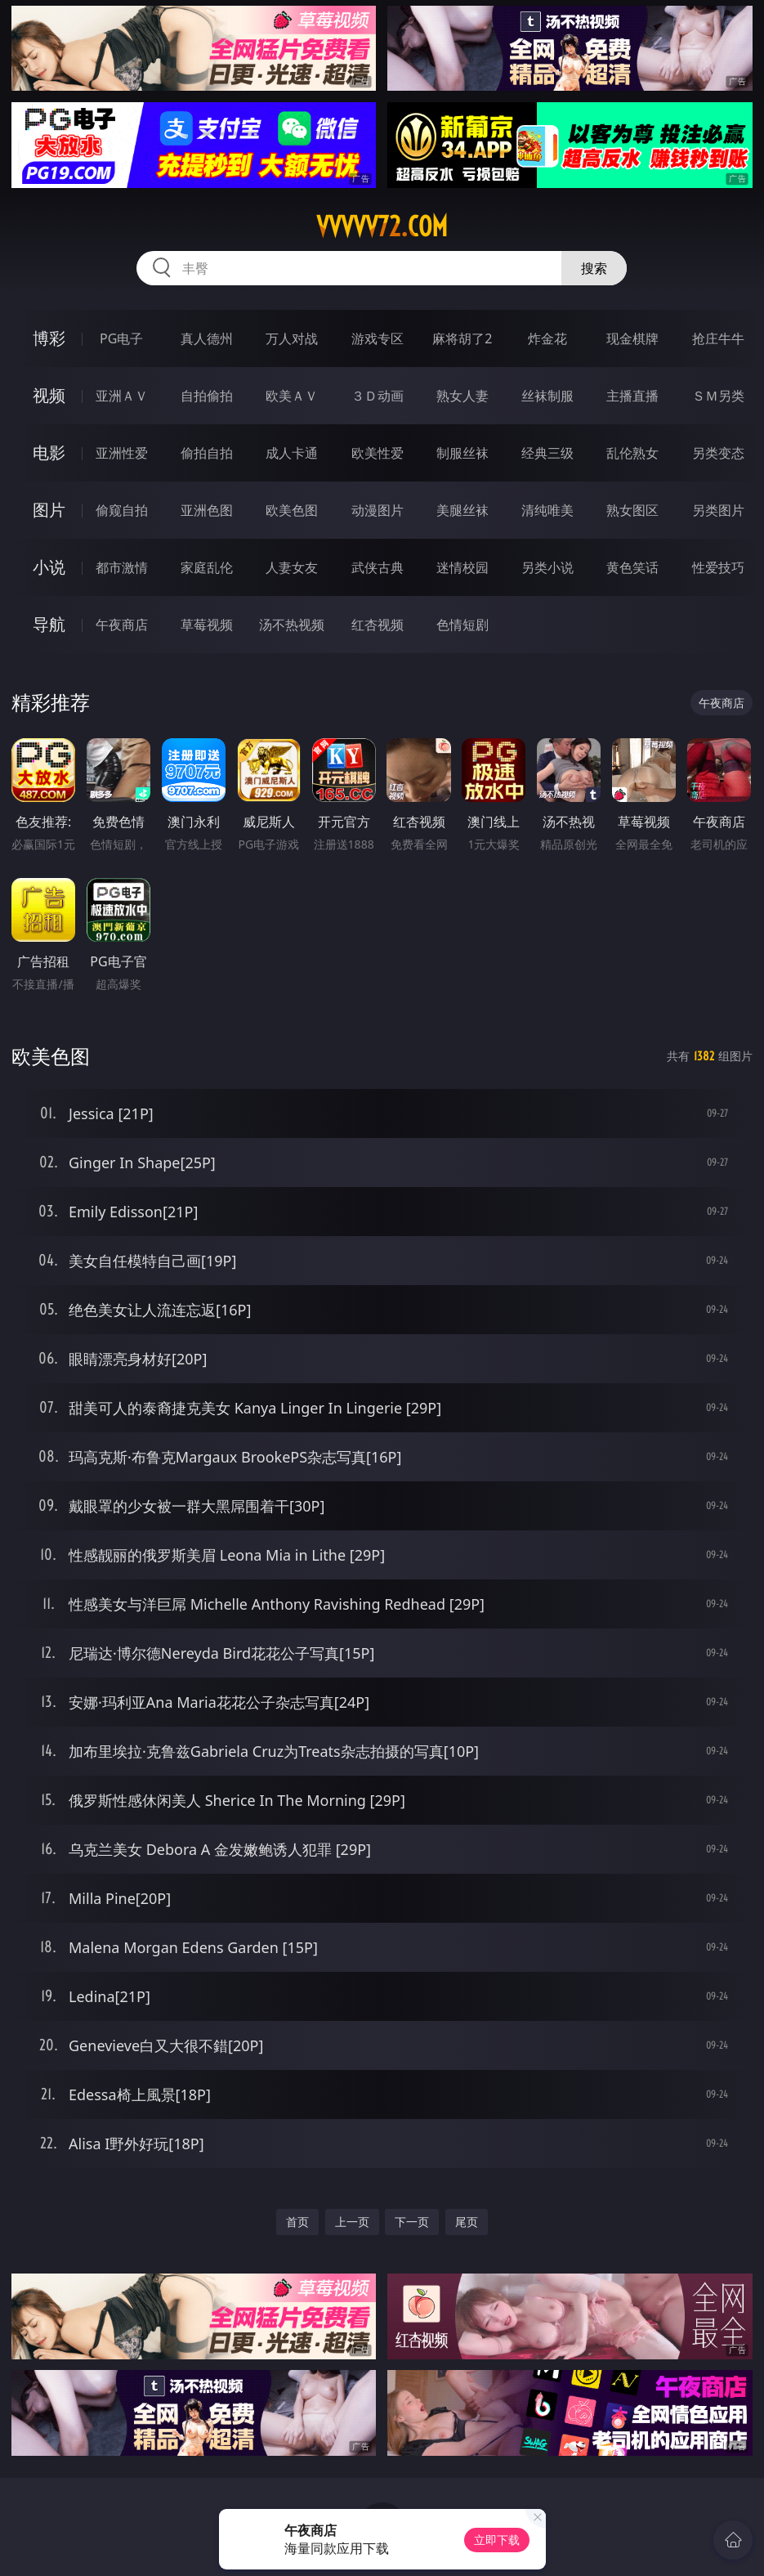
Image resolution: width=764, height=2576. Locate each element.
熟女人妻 (462, 396)
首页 (297, 2221)
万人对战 (292, 338)
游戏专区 (377, 338)
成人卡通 (292, 453)
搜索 (594, 268)
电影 (49, 452)
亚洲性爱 (122, 453)
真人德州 (207, 338)
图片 (49, 510)
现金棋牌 (632, 338)
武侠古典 (377, 567)
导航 (49, 624)
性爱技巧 (718, 567)
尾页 (466, 2221)
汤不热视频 (291, 625)
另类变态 (718, 453)
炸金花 (547, 338)
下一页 (412, 2221)
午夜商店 (122, 625)
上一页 (352, 2221)
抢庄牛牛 (718, 338)
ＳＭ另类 (718, 396)
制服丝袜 (462, 453)
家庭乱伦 (207, 567)
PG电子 (121, 338)
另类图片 (718, 510)
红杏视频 (377, 625)
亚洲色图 (207, 510)
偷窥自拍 (122, 510)
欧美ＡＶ (292, 396)
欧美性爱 (377, 453)
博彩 (49, 338)
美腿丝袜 (462, 510)
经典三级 (547, 453)
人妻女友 (292, 567)
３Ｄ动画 (377, 396)
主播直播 (632, 396)
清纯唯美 (547, 510)
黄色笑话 (632, 567)
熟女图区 (632, 510)
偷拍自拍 (207, 453)
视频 (49, 395)
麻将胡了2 (462, 338)
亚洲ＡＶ (122, 396)
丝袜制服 (547, 396)
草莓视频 (207, 625)
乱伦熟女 (632, 453)
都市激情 (122, 567)
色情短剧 (462, 625)
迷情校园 (462, 567)
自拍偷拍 (207, 396)
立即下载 (497, 2539)
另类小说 (547, 567)
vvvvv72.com (382, 226)
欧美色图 (292, 510)
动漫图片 (377, 510)
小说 (49, 567)
